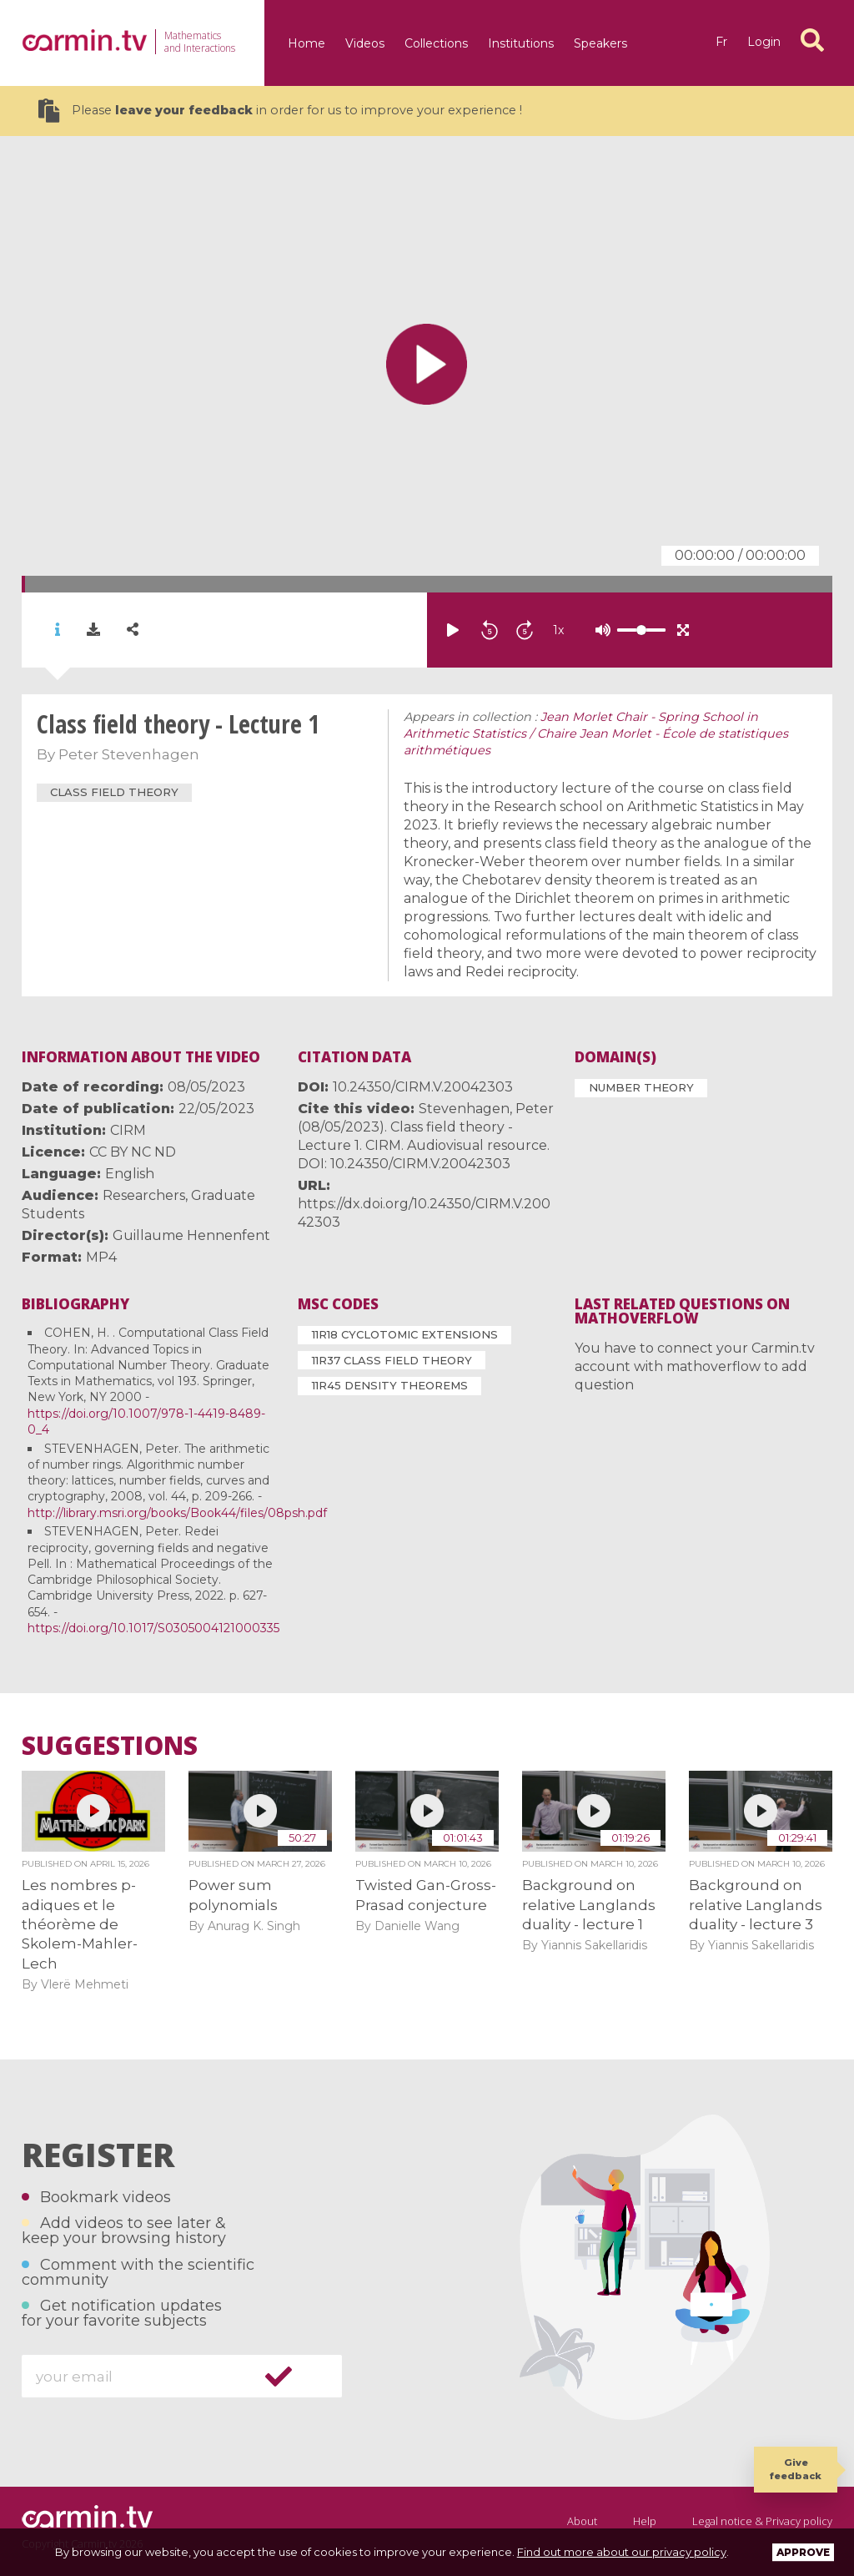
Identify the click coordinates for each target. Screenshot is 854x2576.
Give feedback (795, 2469)
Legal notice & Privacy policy (762, 2520)
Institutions (521, 43)
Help (644, 2520)
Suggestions (110, 1745)
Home (306, 43)
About (582, 2520)
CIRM (128, 1130)
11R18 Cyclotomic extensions (405, 1334)
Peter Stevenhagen (128, 754)
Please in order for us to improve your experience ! (280, 110)
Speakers (600, 43)
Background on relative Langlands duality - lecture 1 (589, 1905)
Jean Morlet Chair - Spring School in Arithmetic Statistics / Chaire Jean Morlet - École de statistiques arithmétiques (596, 733)
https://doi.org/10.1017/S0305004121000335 (153, 1628)
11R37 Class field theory (392, 1360)
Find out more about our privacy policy (621, 2551)
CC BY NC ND (132, 1152)
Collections (436, 43)
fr (721, 41)
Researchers (144, 1195)
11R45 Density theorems (390, 1385)
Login (764, 41)
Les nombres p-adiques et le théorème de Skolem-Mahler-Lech (80, 1924)
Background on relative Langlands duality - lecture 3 (755, 1905)
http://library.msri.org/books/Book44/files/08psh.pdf (177, 1512)
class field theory (114, 792)
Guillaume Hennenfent (191, 1235)
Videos (364, 43)
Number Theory (641, 1087)
